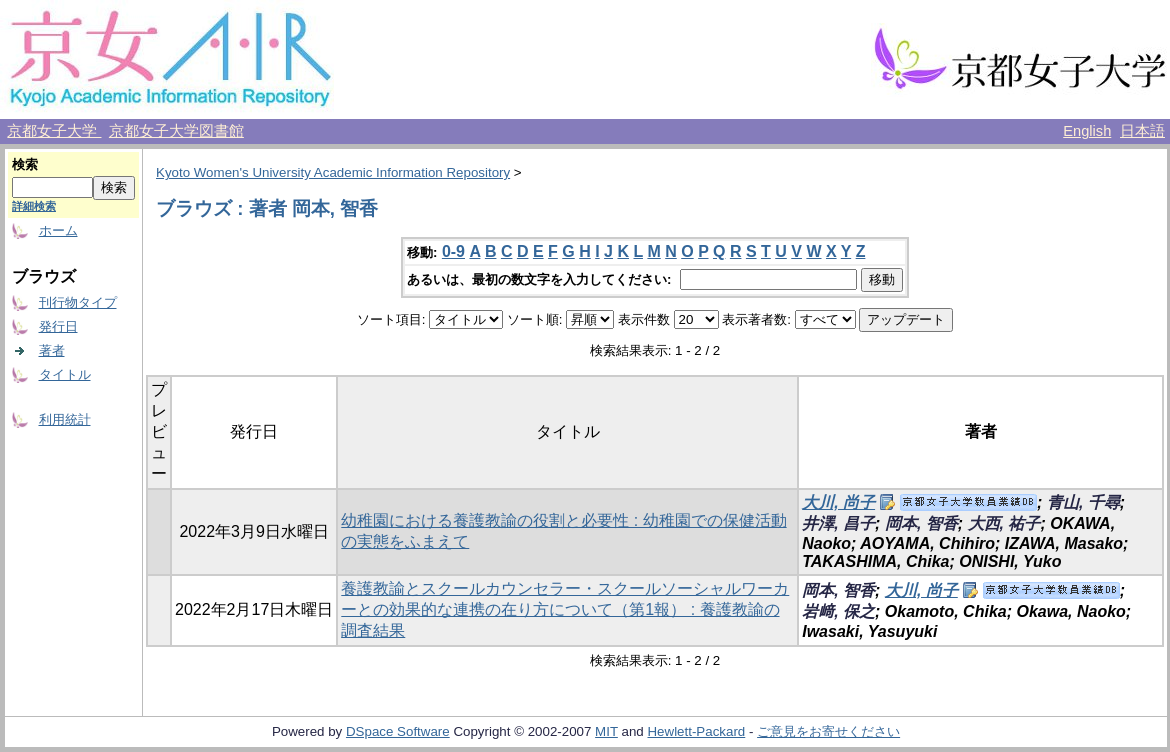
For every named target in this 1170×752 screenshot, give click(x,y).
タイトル (65, 374)
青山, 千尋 (1083, 502)
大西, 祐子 (1004, 523)
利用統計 (65, 419)
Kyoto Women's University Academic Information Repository (333, 172)
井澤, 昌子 (838, 523)
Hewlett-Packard (696, 731)
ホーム (58, 230)
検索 (25, 164)
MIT (606, 731)
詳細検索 (34, 206)
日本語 (1142, 131)
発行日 (58, 326)
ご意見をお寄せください (828, 731)
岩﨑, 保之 (838, 611)
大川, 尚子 (838, 502)
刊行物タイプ (78, 302)
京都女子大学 (54, 131)
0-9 (453, 251)
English (1087, 131)
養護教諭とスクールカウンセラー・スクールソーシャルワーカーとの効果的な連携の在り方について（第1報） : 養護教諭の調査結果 (565, 609)
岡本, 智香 (921, 523)
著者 (52, 350)
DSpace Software (398, 731)
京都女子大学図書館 (176, 131)
